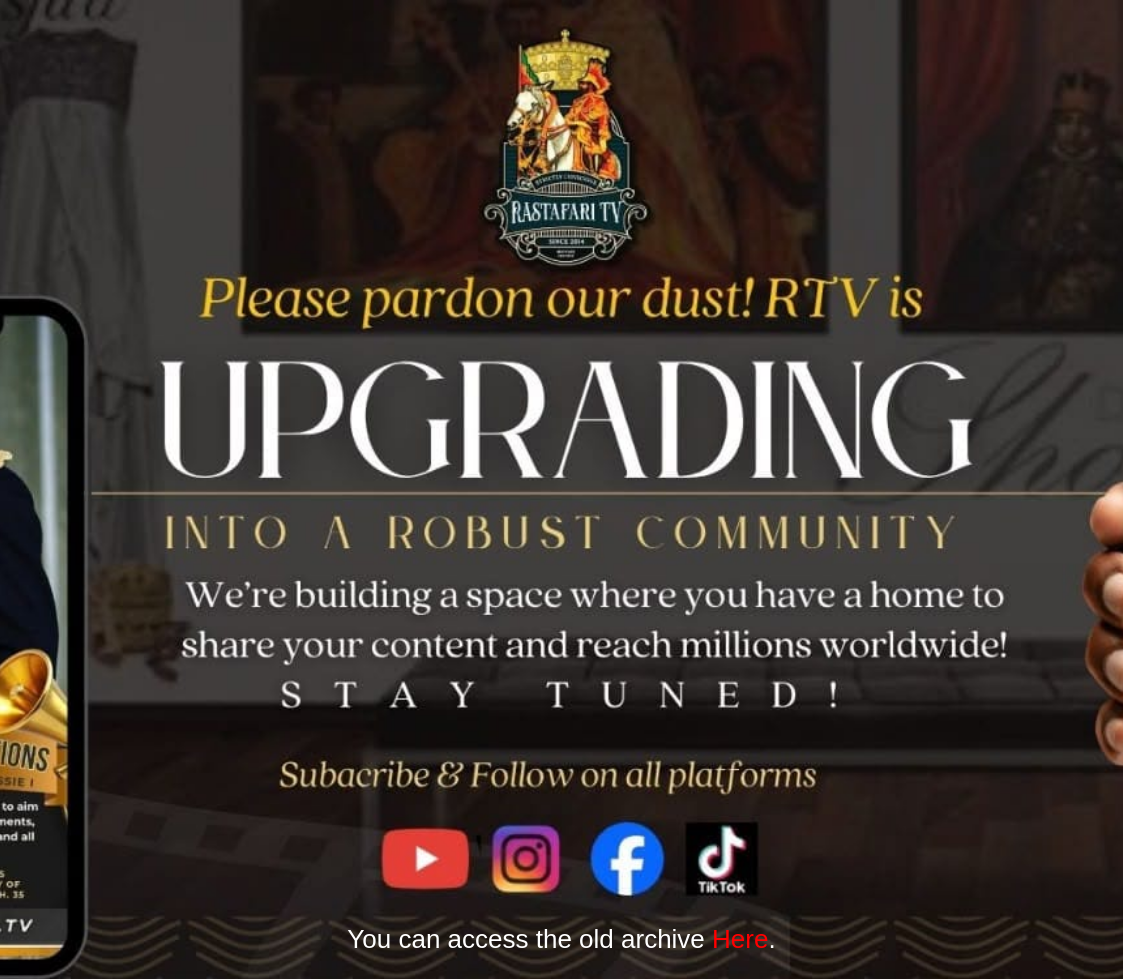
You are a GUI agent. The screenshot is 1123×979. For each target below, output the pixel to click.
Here (740, 939)
